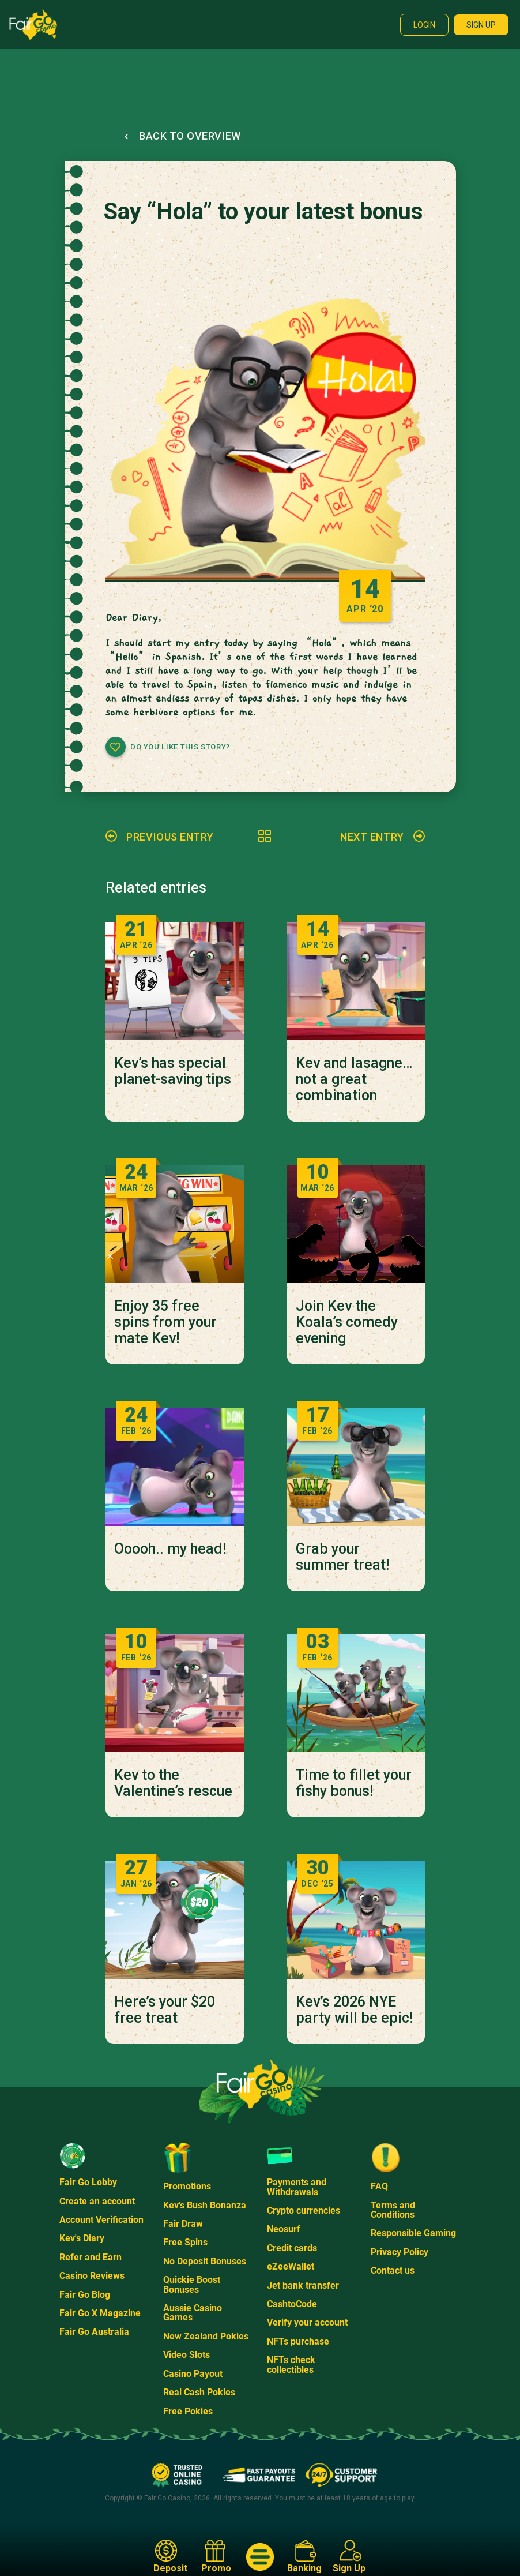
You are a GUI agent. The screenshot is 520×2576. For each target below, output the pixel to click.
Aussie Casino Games (192, 2313)
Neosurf (283, 2228)
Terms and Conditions (393, 2210)
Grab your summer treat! (342, 1557)
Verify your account (307, 2322)
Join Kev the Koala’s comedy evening (347, 1322)
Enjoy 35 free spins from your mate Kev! (165, 1322)
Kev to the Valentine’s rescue (173, 1783)
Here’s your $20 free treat (164, 2010)
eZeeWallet (290, 2266)
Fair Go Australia (94, 2331)
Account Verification (101, 2219)
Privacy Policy (399, 2252)
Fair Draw (183, 2223)
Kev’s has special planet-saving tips (172, 1071)
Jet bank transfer (303, 2285)
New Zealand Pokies (205, 2336)
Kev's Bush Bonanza (204, 2205)
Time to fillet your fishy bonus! (354, 1783)
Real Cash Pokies (199, 2392)
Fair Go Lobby (88, 2182)
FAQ (379, 2186)
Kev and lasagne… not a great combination (354, 1079)
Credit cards (292, 2248)
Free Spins (185, 2242)
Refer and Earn (90, 2257)
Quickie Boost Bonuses (191, 2284)
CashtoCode (292, 2303)
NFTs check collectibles (291, 2364)
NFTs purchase (298, 2341)
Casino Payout (193, 2373)
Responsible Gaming (413, 2233)
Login (424, 24)
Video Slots (186, 2354)
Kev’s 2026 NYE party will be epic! (354, 2010)
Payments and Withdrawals (296, 2187)
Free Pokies (188, 2411)
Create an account (97, 2201)
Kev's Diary (81, 2238)
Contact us (393, 2270)
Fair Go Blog (84, 2294)
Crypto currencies (303, 2210)
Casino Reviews (92, 2275)
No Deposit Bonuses (204, 2261)
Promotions (187, 2186)
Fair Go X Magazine (100, 2313)
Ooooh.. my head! (170, 1549)
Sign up (481, 24)
